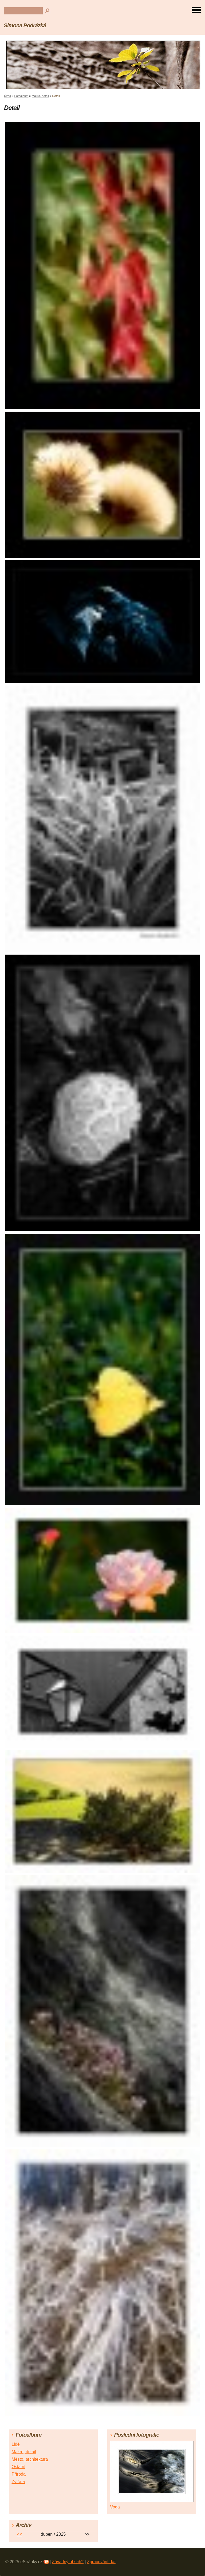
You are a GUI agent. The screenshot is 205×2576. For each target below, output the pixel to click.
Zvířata (18, 2481)
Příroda (18, 2474)
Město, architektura (29, 2459)
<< (19, 2534)
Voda (115, 2507)
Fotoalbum (21, 95)
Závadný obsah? (68, 2561)
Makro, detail (40, 95)
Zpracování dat (101, 2561)
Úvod (7, 95)
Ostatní (18, 2466)
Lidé (15, 2444)
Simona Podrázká (25, 25)
